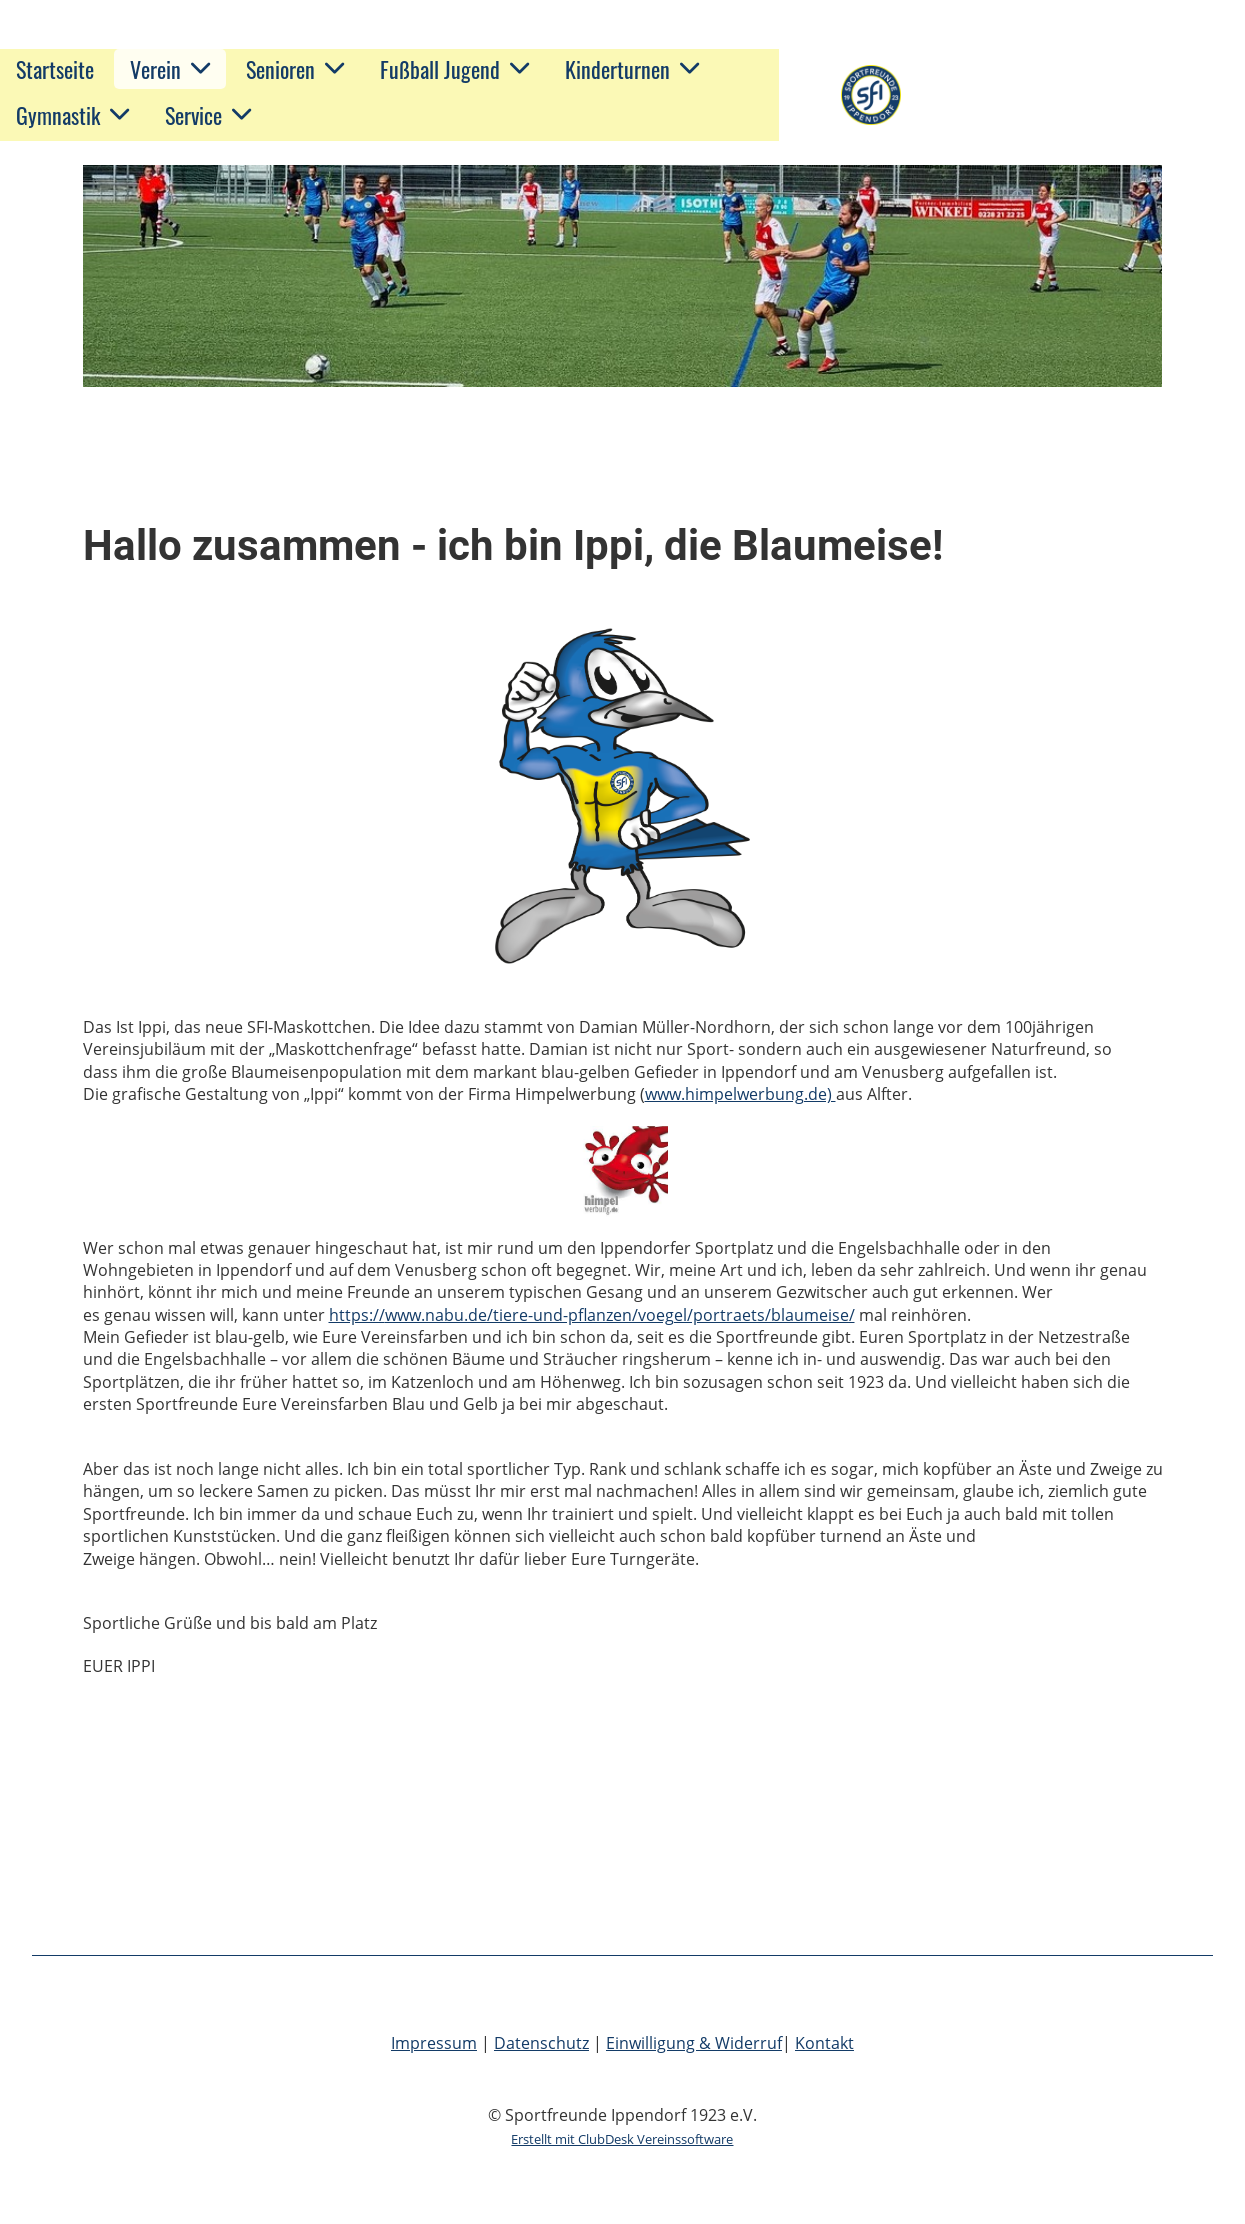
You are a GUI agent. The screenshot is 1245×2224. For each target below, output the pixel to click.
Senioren (295, 69)
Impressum (434, 2043)
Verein (170, 69)
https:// (357, 1315)
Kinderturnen (632, 69)
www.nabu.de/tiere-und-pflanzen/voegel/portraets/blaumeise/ (620, 1315)
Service (208, 115)
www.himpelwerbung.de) (740, 1094)
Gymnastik (72, 115)
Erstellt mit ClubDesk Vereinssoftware (622, 2139)
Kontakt (824, 2043)
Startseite (55, 69)
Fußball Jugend (454, 69)
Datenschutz (541, 2043)
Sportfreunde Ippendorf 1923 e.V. (1065, 95)
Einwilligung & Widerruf (694, 2043)
